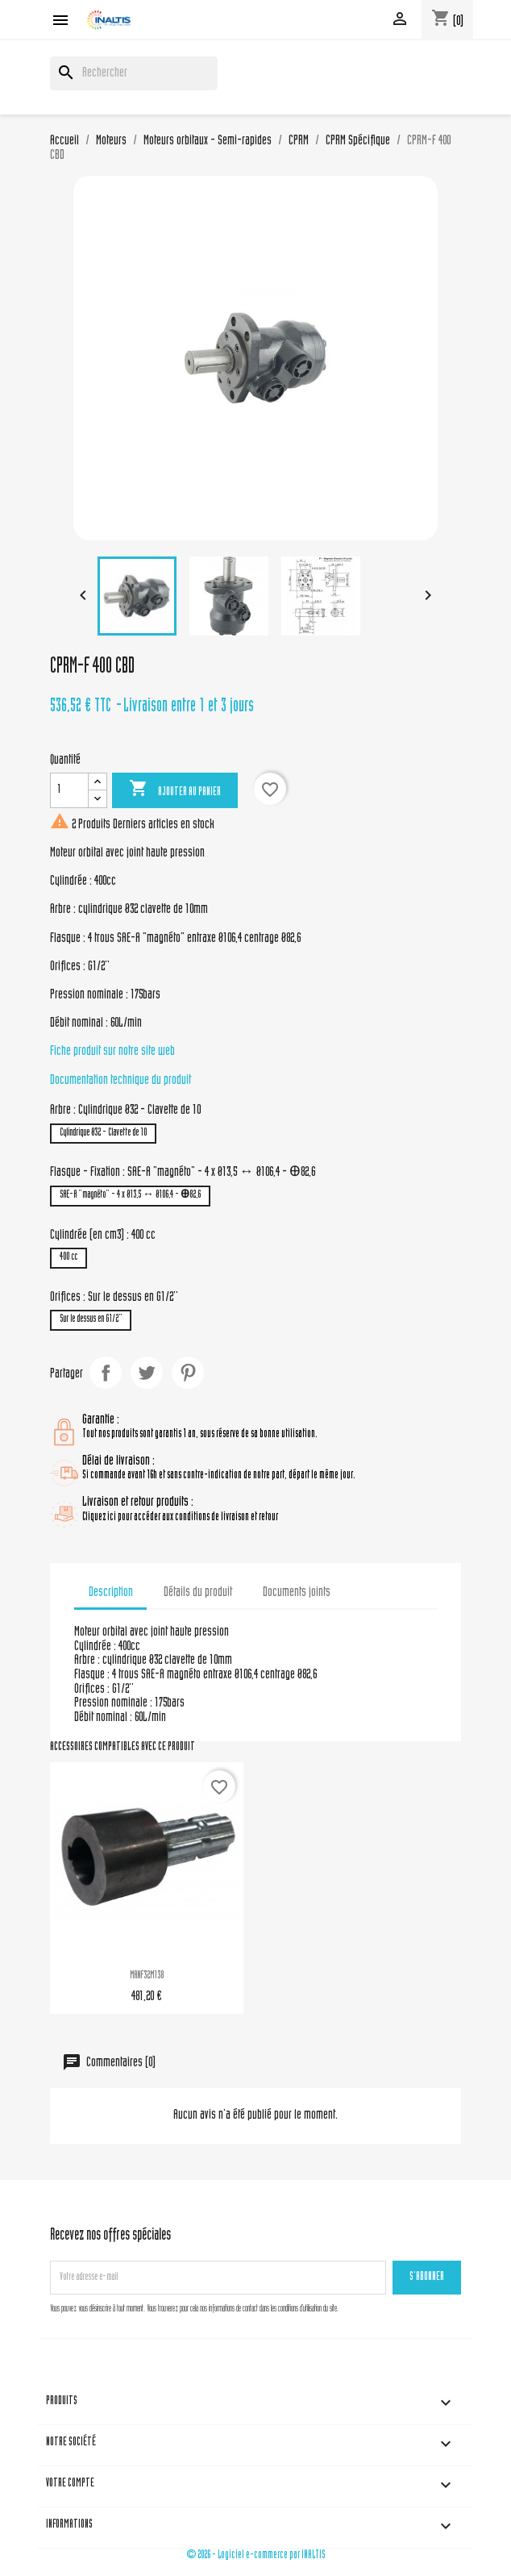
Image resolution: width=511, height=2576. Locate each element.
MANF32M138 (147, 1976)
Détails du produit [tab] (198, 1593)
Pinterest (188, 1373)
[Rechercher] (134, 73)
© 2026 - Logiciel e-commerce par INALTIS (256, 2555)
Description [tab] (111, 1593)
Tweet (147, 1373)
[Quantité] (69, 790)
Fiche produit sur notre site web (112, 1051)
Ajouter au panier (175, 789)
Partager (105, 1373)
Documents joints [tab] (296, 1593)
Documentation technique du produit (120, 1080)
